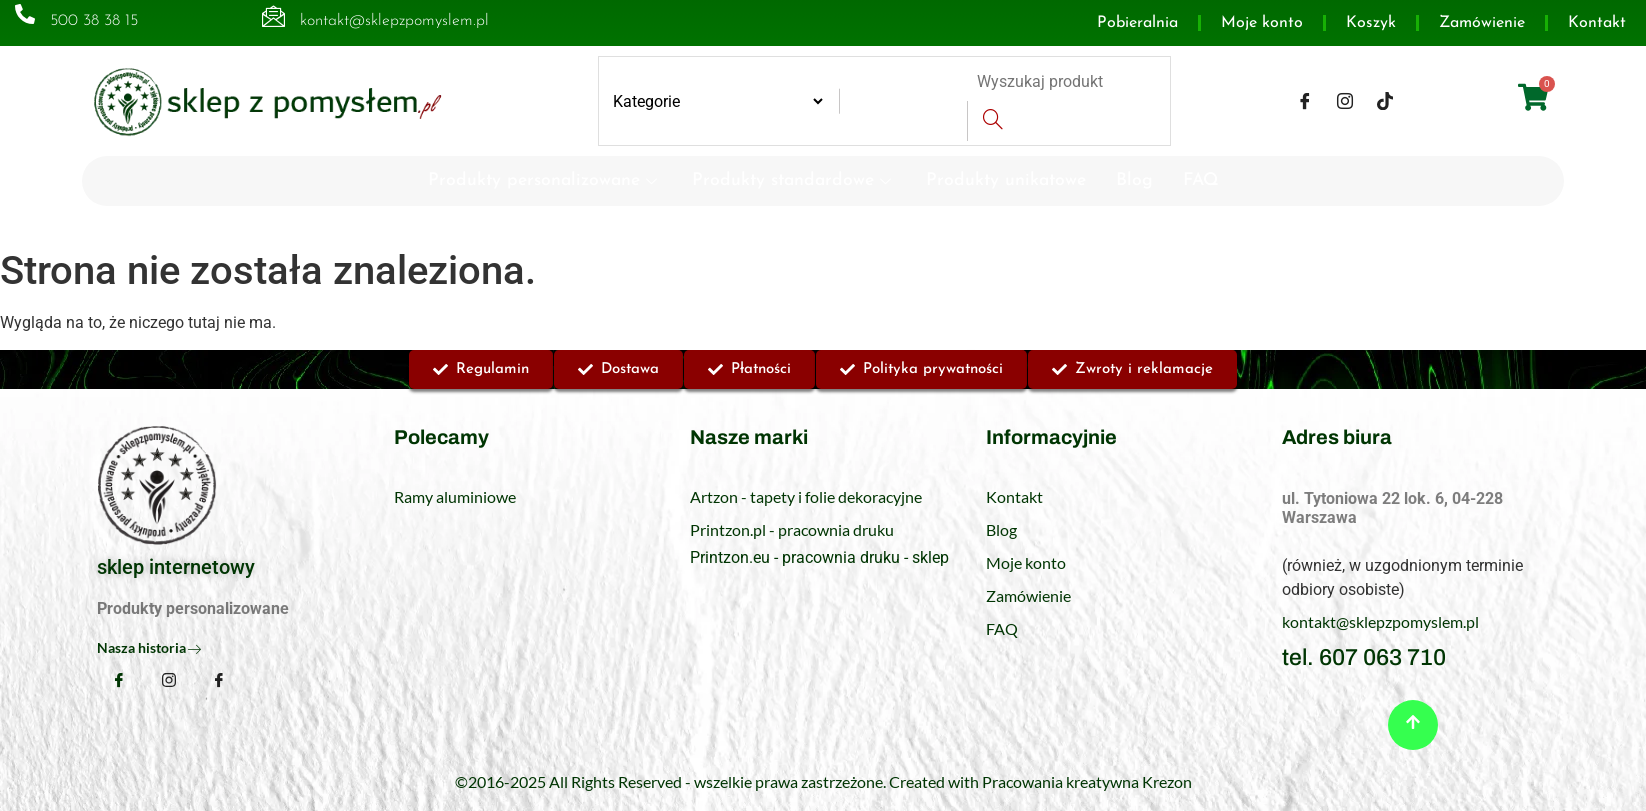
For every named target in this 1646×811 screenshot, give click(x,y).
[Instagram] (1345, 101)
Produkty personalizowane (545, 180)
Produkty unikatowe (1006, 180)
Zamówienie (1482, 23)
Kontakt (1597, 23)
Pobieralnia (1137, 23)
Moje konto (1262, 23)
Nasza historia (149, 647)
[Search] (992, 121)
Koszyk (1371, 23)
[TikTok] (1385, 101)
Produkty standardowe (794, 180)
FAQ (1201, 180)
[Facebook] (1305, 101)
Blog (1134, 180)
